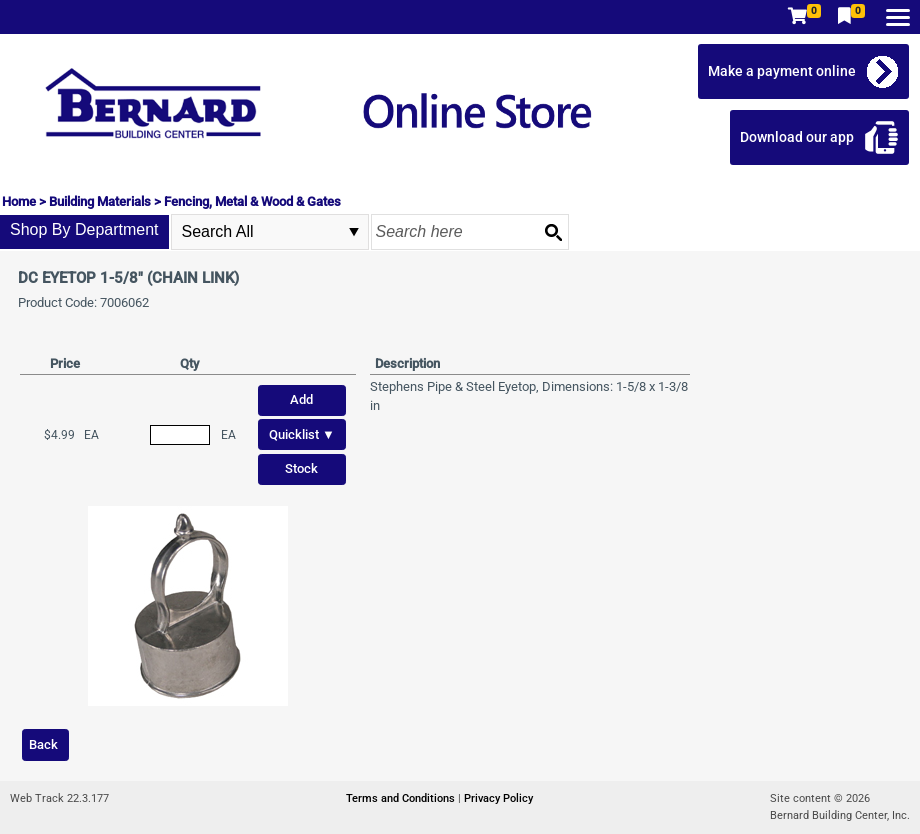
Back (43, 744)
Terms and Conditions (402, 798)
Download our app (797, 137)
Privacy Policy (498, 798)
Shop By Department (84, 229)
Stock (301, 468)
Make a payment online (782, 71)
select (354, 232)
